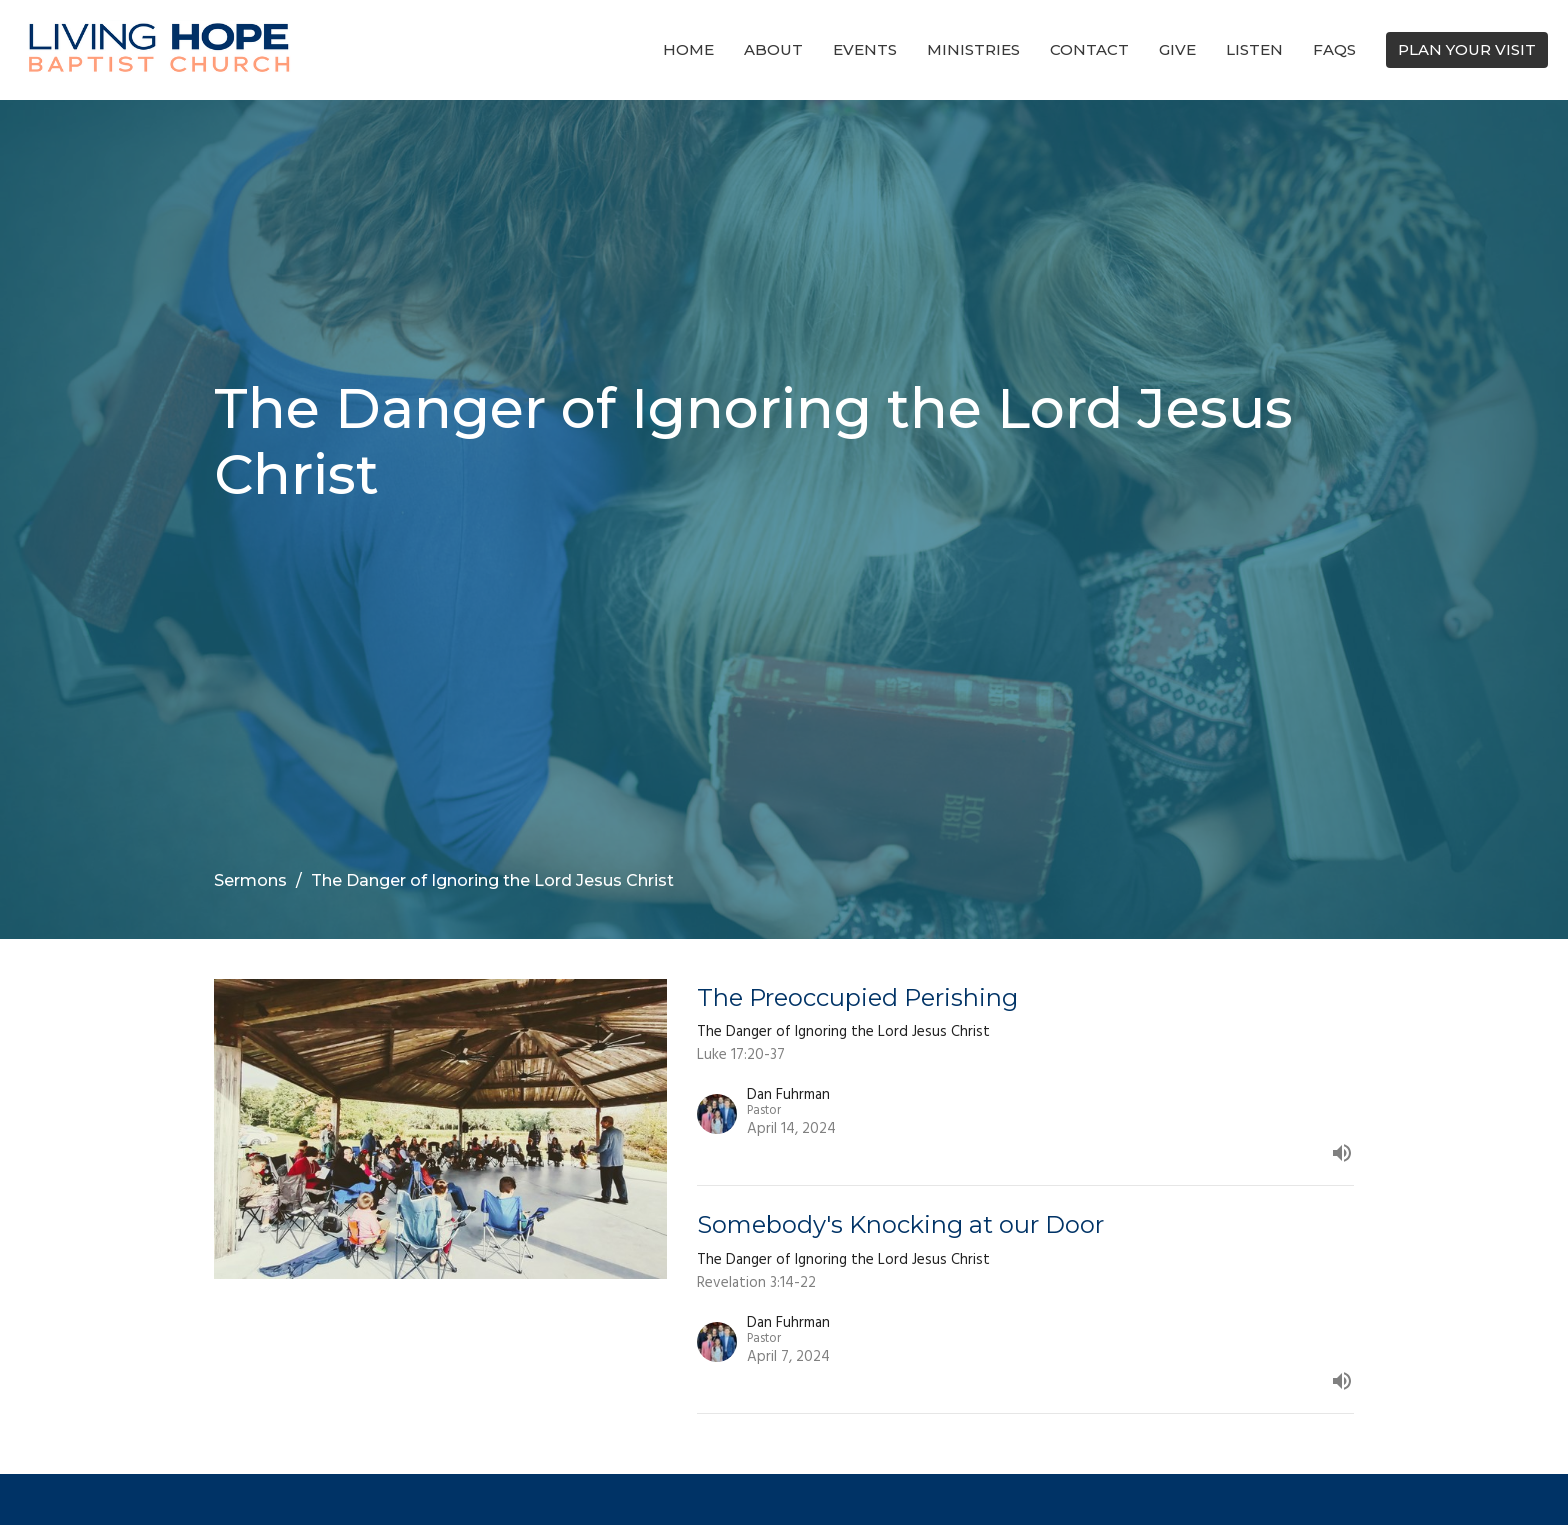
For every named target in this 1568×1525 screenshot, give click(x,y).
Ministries (973, 49)
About (773, 49)
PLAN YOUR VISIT (1467, 49)
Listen (1254, 49)
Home (688, 49)
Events (865, 49)
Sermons (250, 880)
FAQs (1334, 49)
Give (1177, 49)
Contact (1089, 49)
